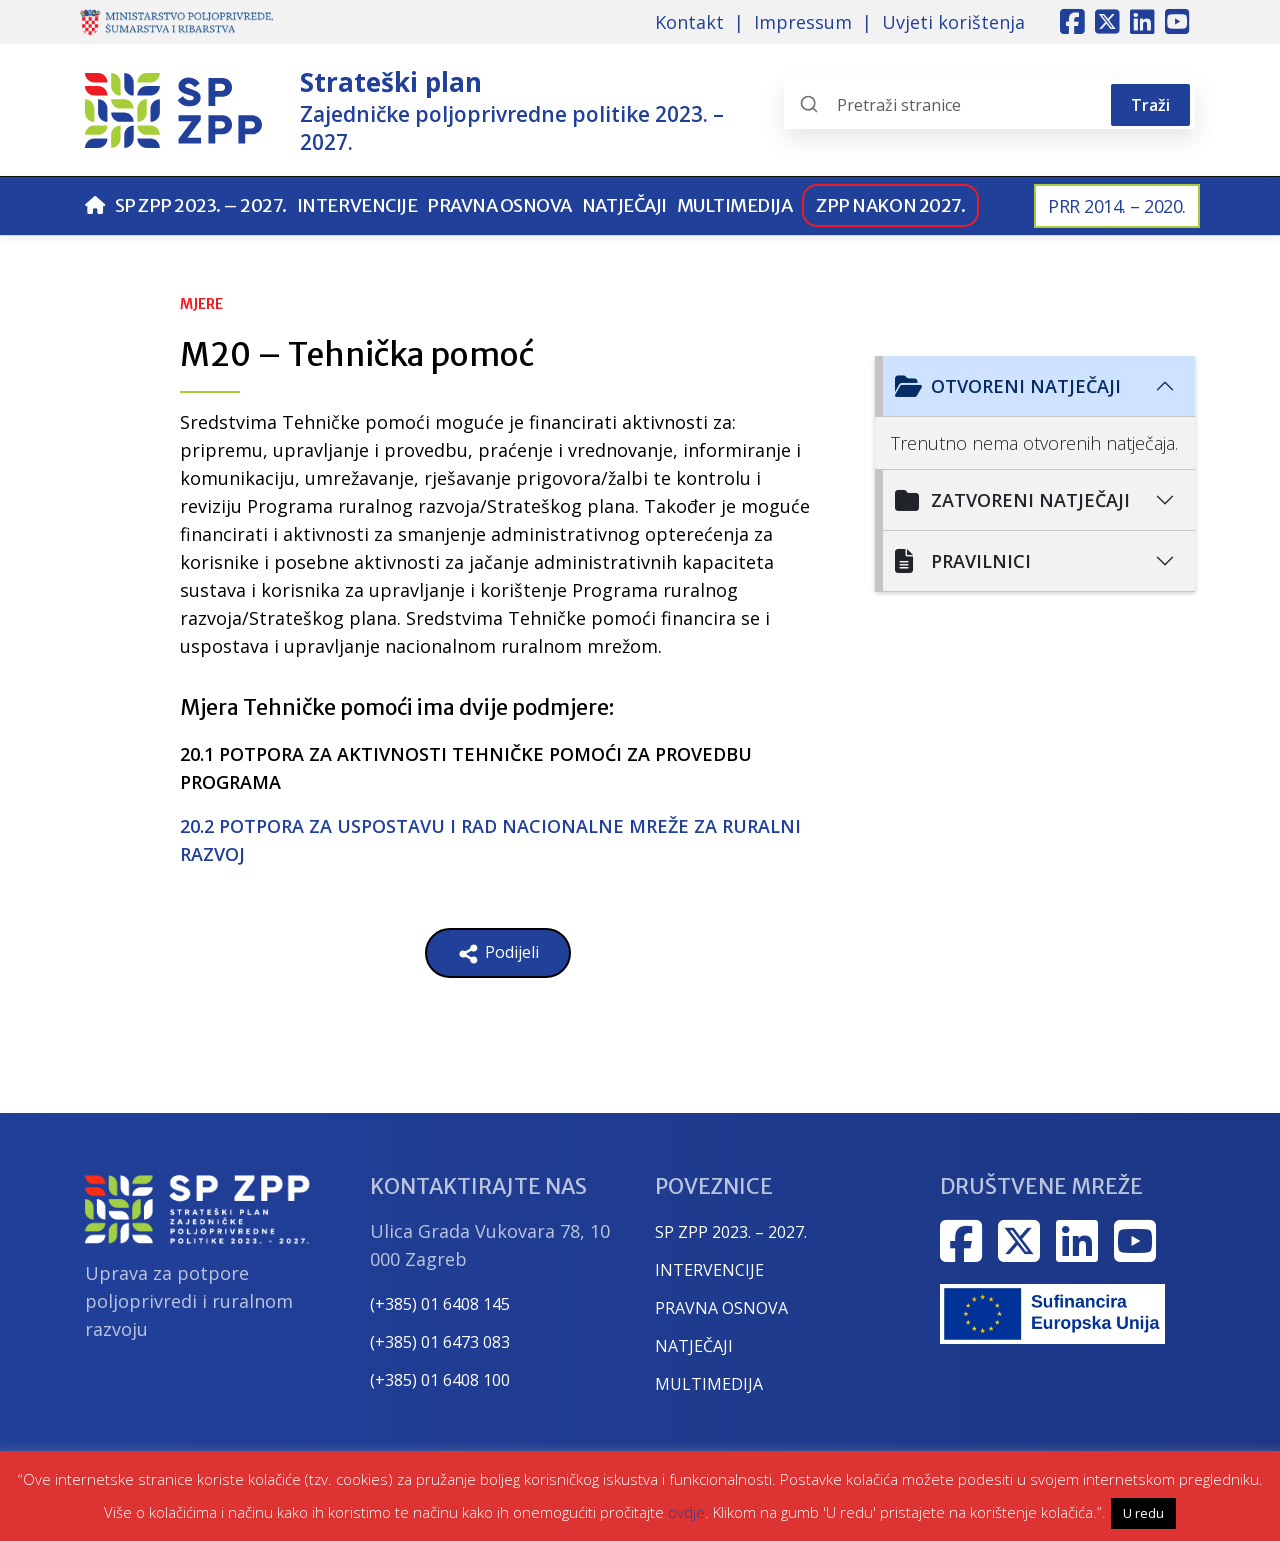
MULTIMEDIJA (709, 1384)
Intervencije (357, 205)
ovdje (686, 1512)
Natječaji (624, 205)
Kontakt (689, 22)
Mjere (201, 304)
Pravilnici (963, 561)
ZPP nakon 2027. (890, 205)
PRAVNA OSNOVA (721, 1308)
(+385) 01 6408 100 (440, 1380)
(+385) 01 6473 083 (440, 1342)
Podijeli (498, 953)
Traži (1150, 105)
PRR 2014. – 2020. (1117, 206)
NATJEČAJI (694, 1346)
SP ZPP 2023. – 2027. (201, 205)
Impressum (803, 22)
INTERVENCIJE (709, 1270)
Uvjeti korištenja (953, 22)
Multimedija (735, 205)
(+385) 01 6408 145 (440, 1304)
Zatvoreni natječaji (1012, 500)
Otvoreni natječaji (1008, 386)
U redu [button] (1143, 1513)
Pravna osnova (499, 205)
